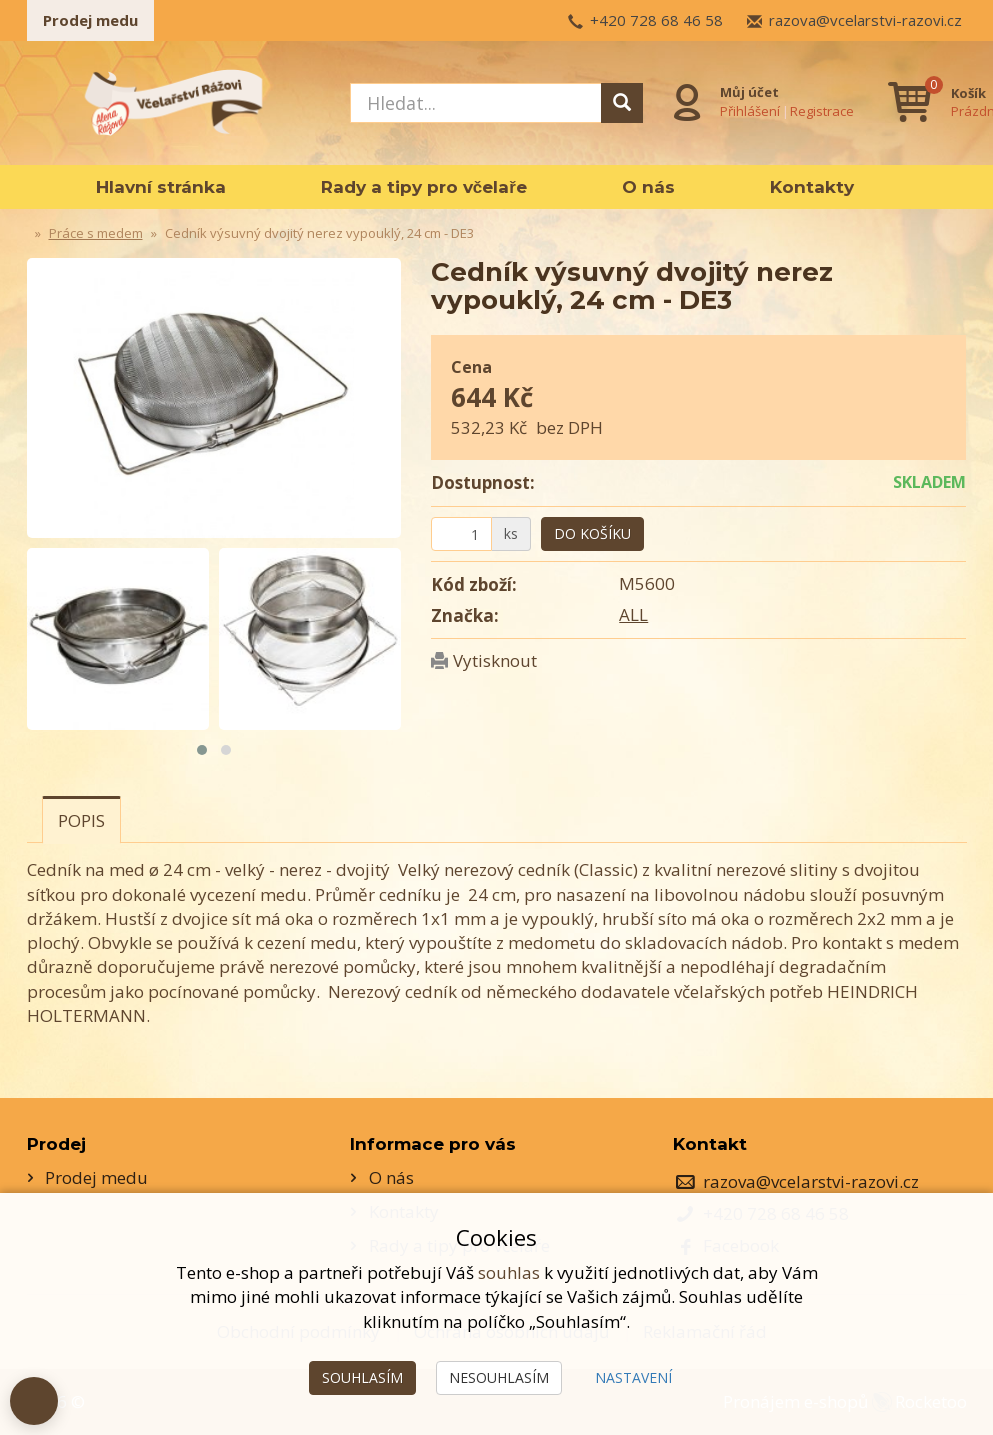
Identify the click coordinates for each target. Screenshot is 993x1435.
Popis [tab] (81, 820)
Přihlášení (750, 111)
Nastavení (633, 1377)
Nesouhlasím (499, 1377)
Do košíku (592, 533)
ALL (633, 614)
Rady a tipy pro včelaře (424, 187)
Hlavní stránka (161, 187)
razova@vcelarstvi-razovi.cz (865, 20)
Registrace (822, 111)
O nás (648, 187)
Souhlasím (362, 1377)
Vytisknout (495, 660)
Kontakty (812, 187)
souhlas (509, 1272)
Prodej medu (90, 20)
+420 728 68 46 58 (656, 20)
